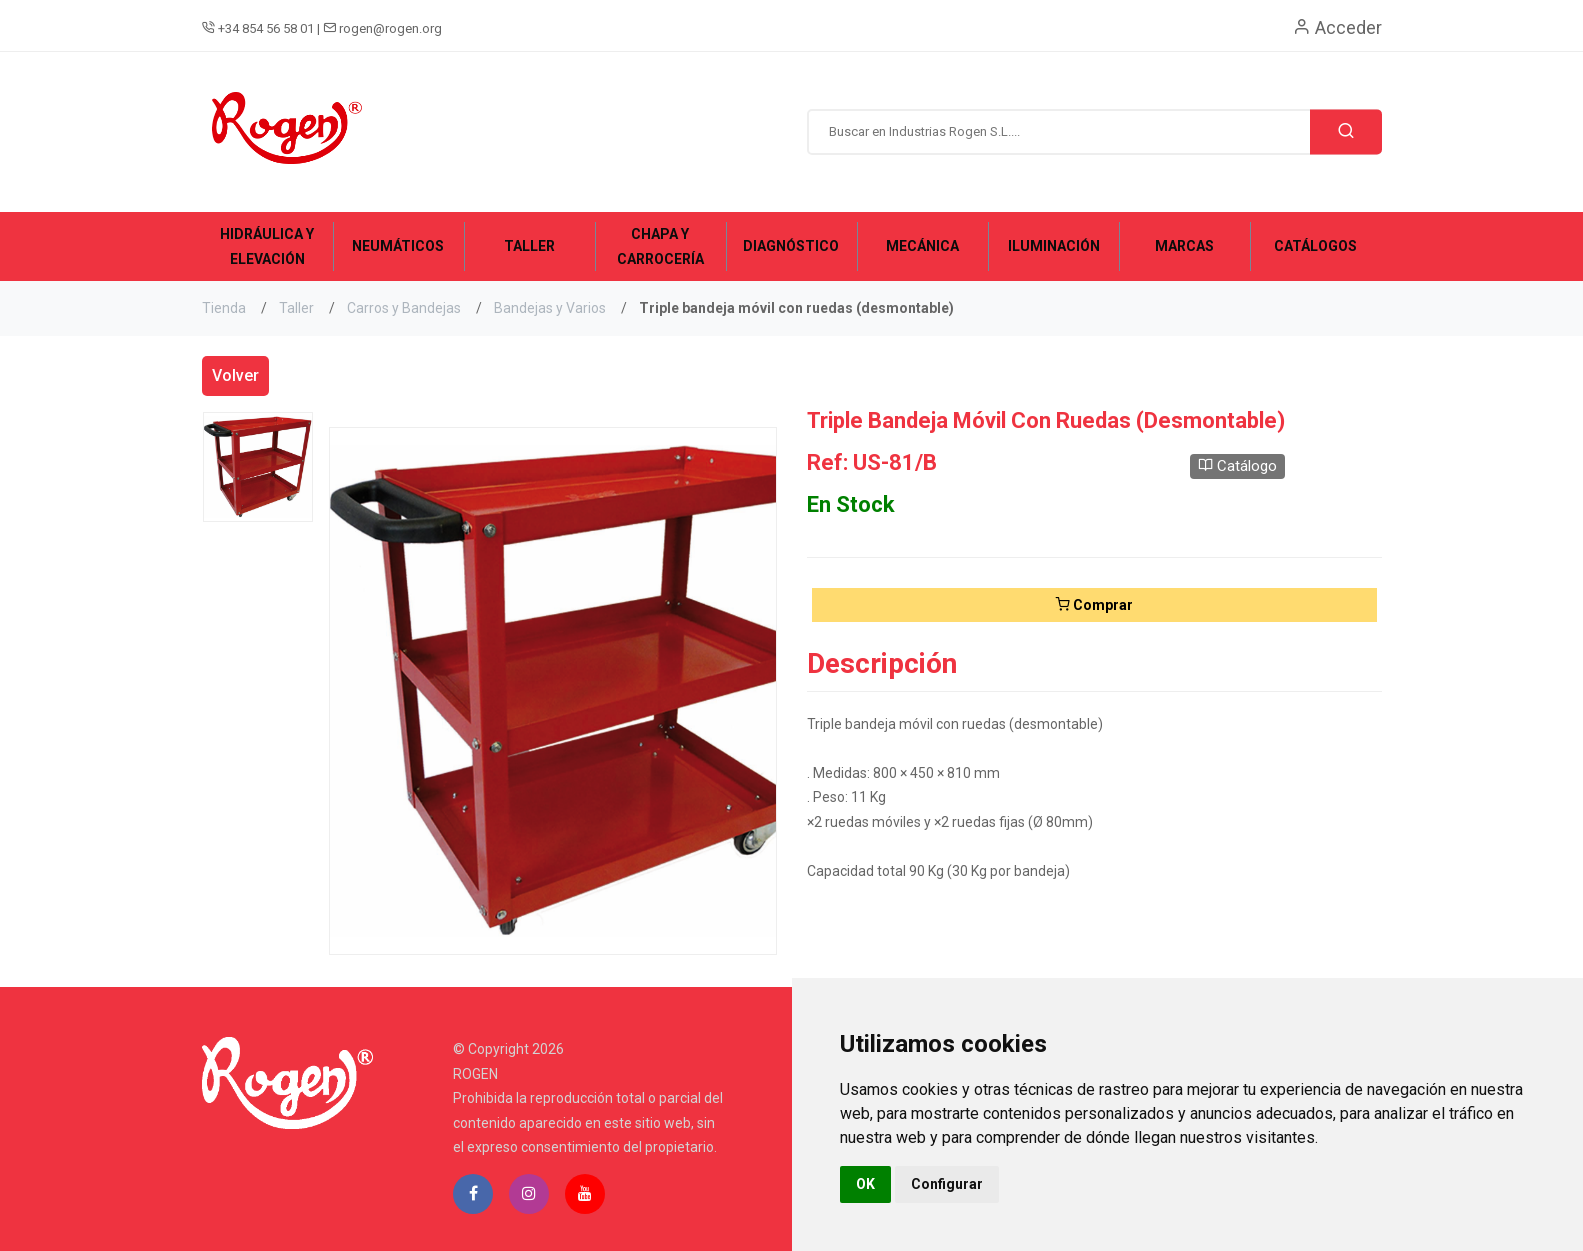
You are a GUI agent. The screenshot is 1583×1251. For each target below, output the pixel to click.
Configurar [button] (947, 1184)
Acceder (1337, 27)
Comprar (1094, 605)
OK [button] (865, 1184)
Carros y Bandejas (404, 308)
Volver (235, 375)
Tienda (224, 308)
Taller (296, 308)
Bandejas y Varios (550, 308)
